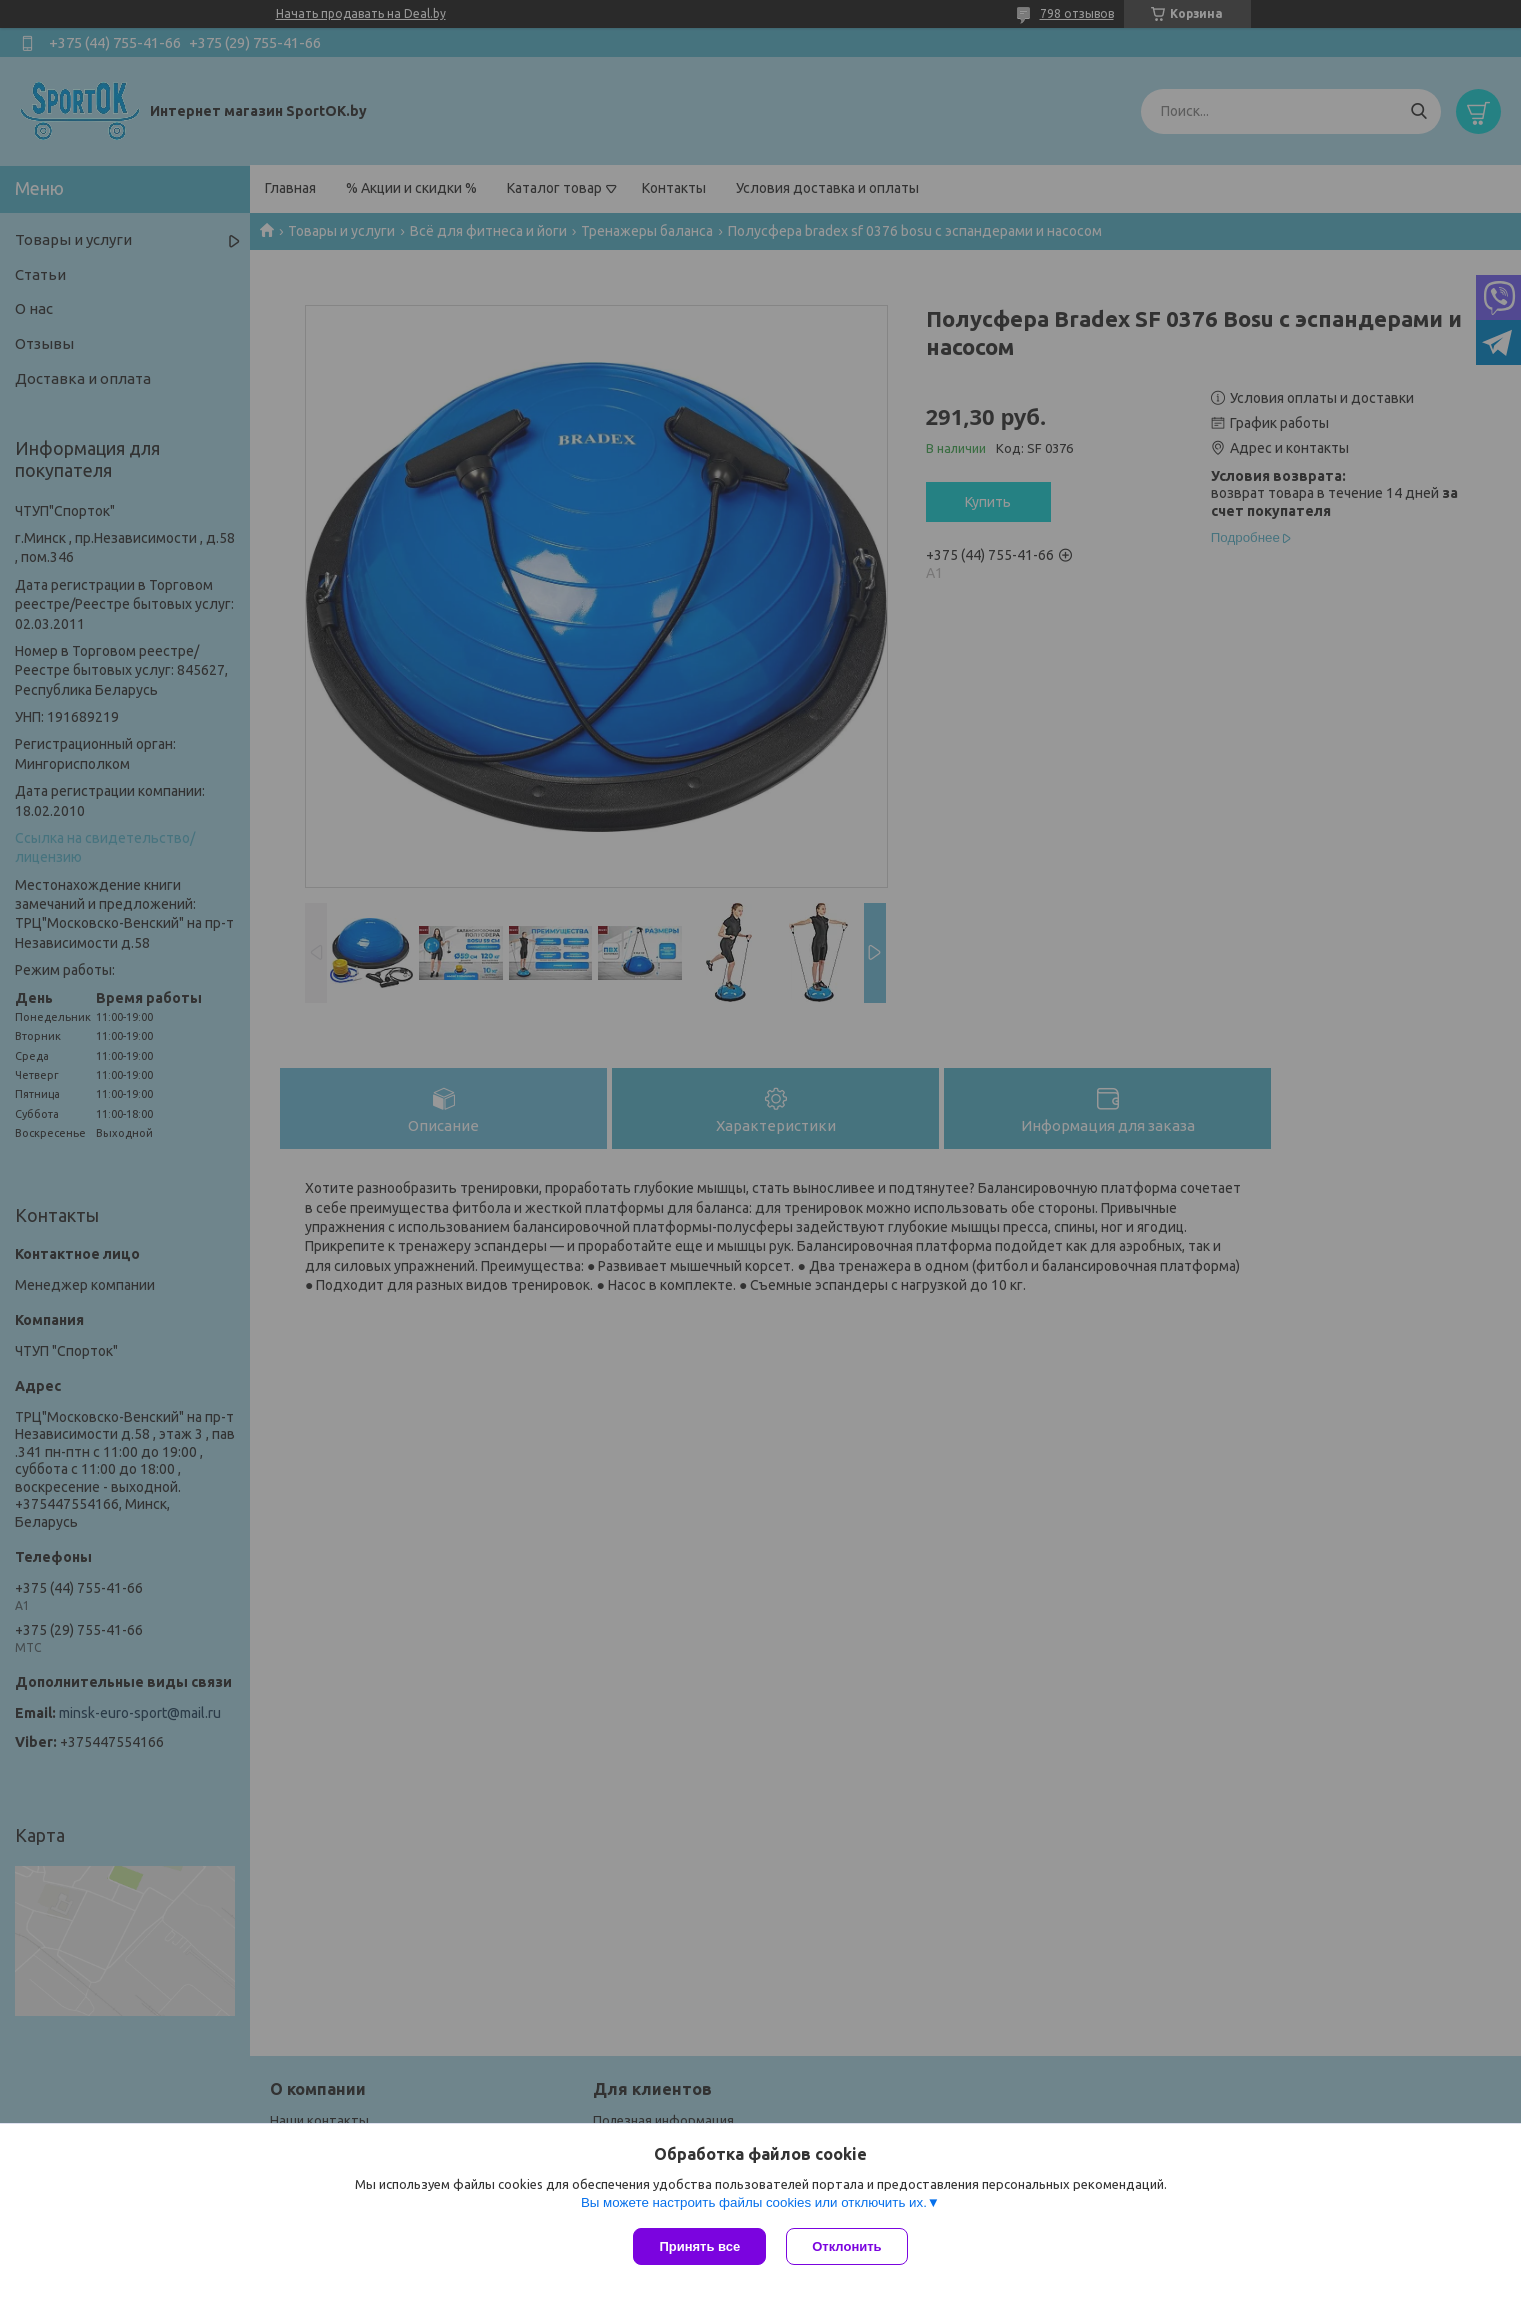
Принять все (699, 2246)
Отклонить (846, 2246)
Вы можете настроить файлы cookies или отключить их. (754, 2202)
